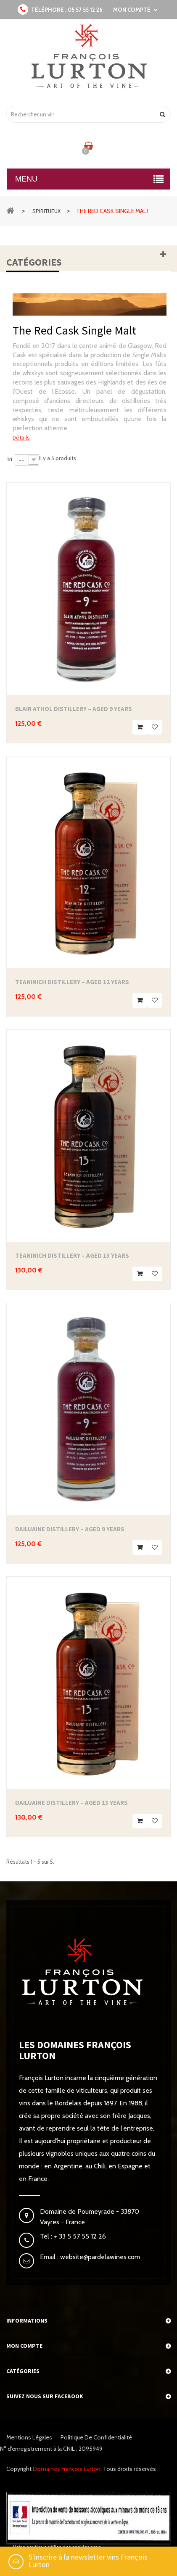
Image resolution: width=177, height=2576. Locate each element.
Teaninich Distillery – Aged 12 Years (72, 982)
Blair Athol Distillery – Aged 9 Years (73, 709)
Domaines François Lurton (66, 2469)
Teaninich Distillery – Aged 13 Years (72, 1255)
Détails (21, 437)
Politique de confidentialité (96, 2437)
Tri (9, 459)
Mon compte (24, 2345)
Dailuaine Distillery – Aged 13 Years (71, 1803)
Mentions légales (29, 2437)
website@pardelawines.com (99, 2257)
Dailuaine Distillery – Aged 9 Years (69, 1529)
